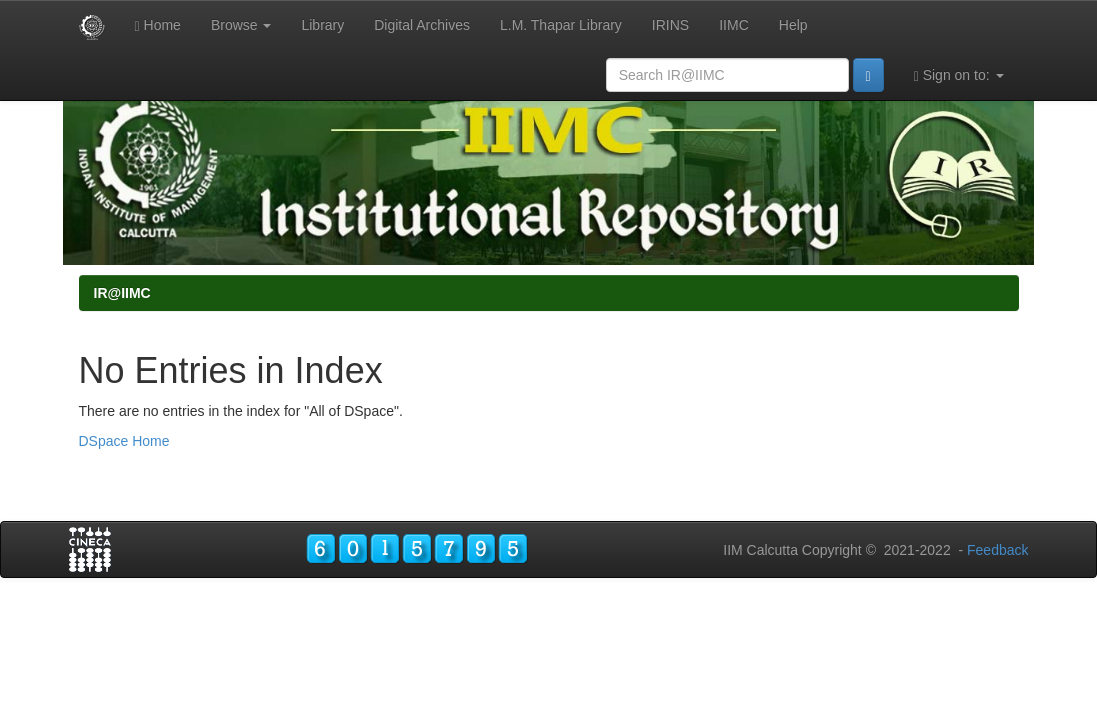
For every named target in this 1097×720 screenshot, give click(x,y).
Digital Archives (422, 25)
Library (322, 25)
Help (793, 25)
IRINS (670, 25)
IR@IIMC (122, 293)
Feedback (997, 550)
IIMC (734, 25)
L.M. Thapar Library (561, 25)
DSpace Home (124, 441)
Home (158, 25)
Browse (241, 25)
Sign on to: (959, 75)
